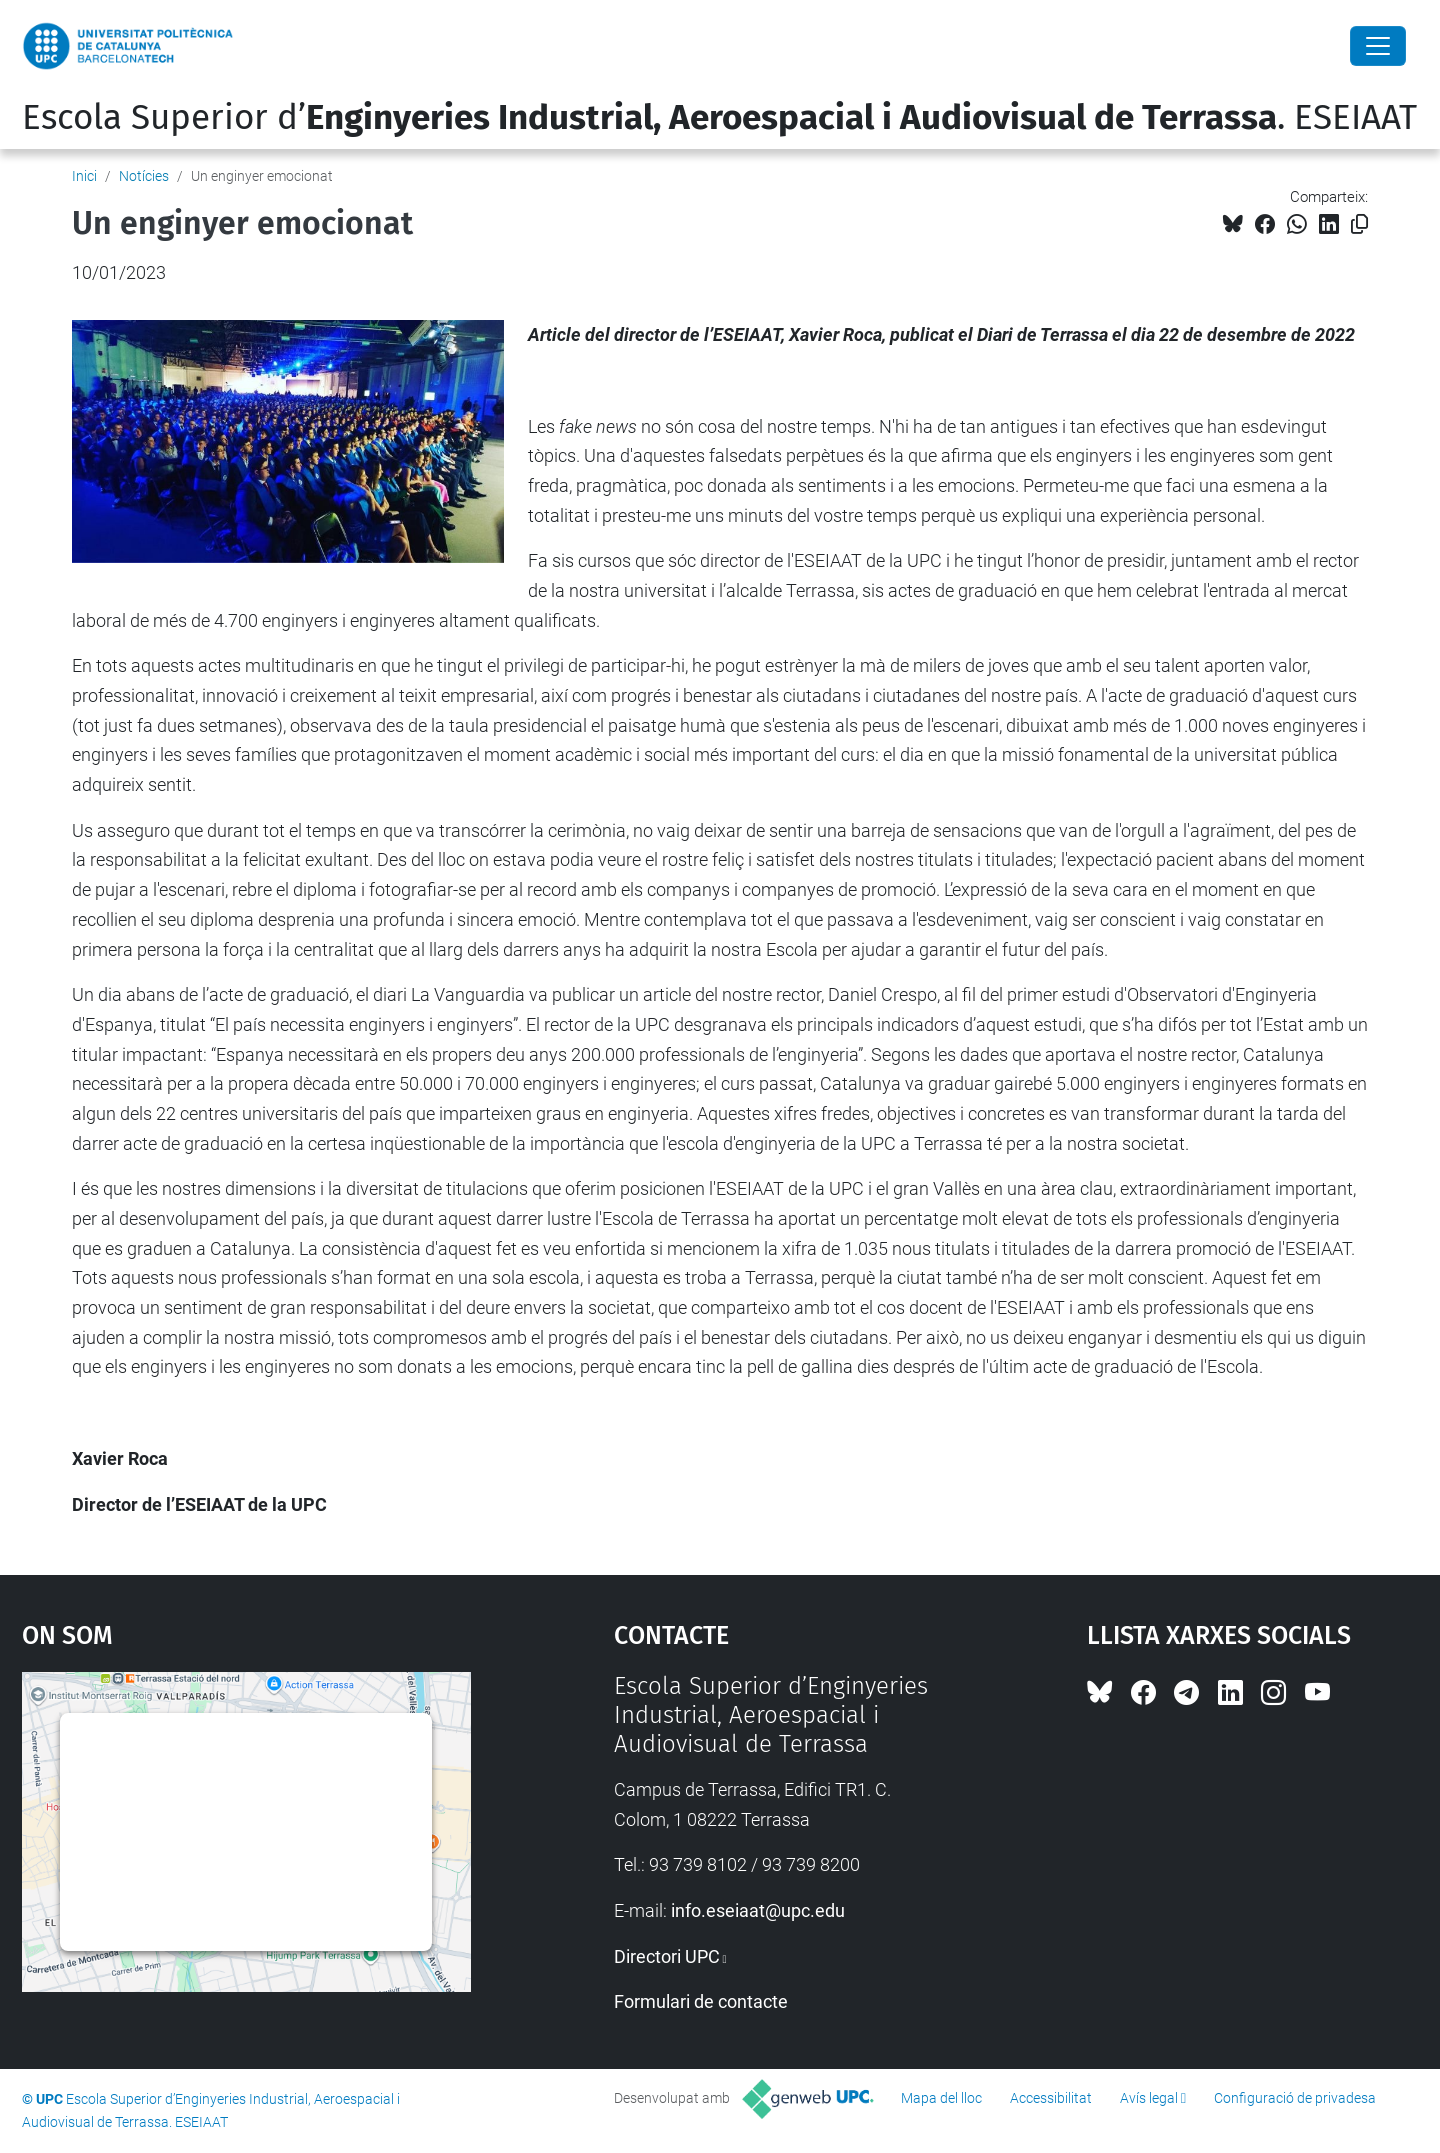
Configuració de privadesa (1295, 2098)
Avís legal (1149, 2098)
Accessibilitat (1051, 2098)
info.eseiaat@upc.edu (758, 1910)
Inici (84, 176)
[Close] (1378, 46)
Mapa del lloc (941, 2098)
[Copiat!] (1359, 224)
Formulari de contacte (701, 2001)
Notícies (144, 176)
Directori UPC (667, 1956)
